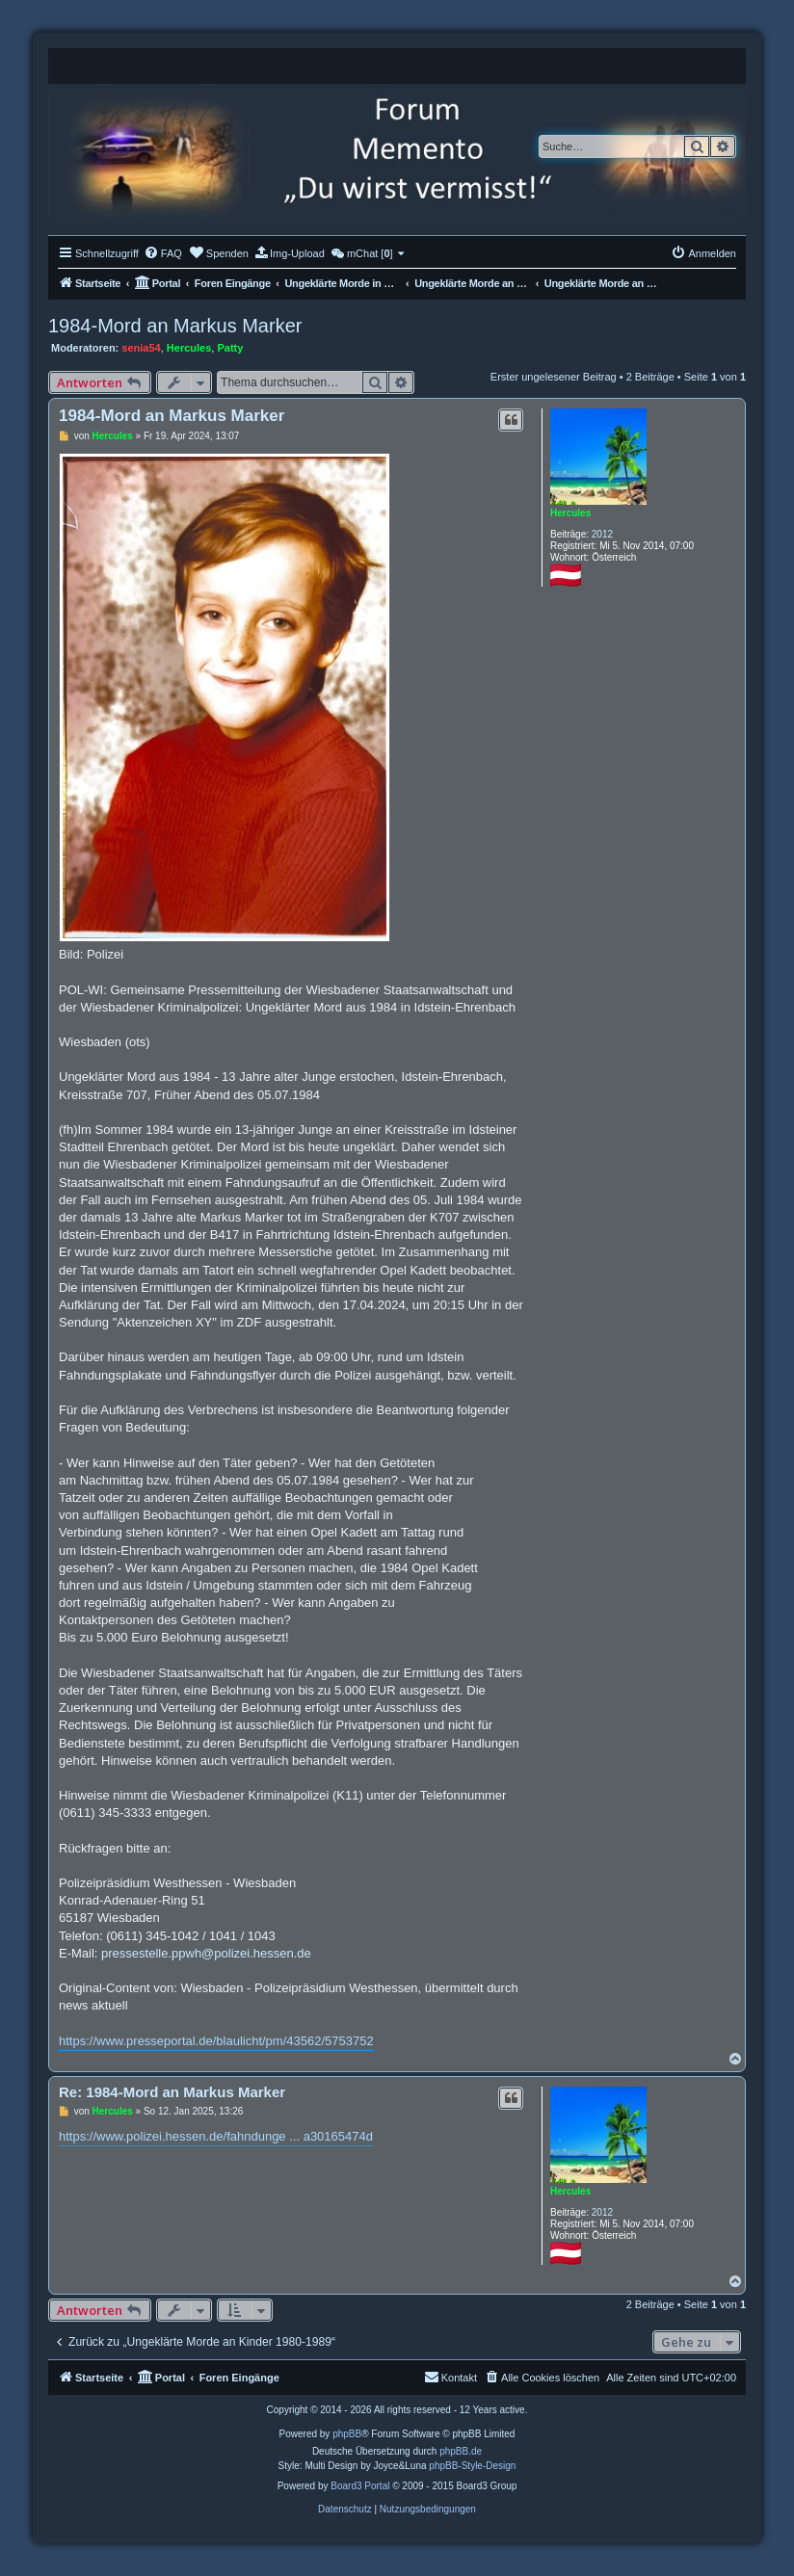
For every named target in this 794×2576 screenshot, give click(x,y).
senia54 (140, 348)
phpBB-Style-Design (472, 2465)
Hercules (189, 348)
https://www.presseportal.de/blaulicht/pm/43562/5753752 (216, 2041)
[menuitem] (163, 253)
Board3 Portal (360, 2486)
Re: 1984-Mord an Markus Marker (172, 2092)
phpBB (346, 2434)
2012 (602, 534)
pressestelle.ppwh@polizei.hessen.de (206, 1953)
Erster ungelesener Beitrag (553, 376)
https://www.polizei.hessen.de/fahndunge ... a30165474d (216, 2136)
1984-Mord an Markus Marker (175, 325)
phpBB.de (460, 2451)
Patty (230, 348)
